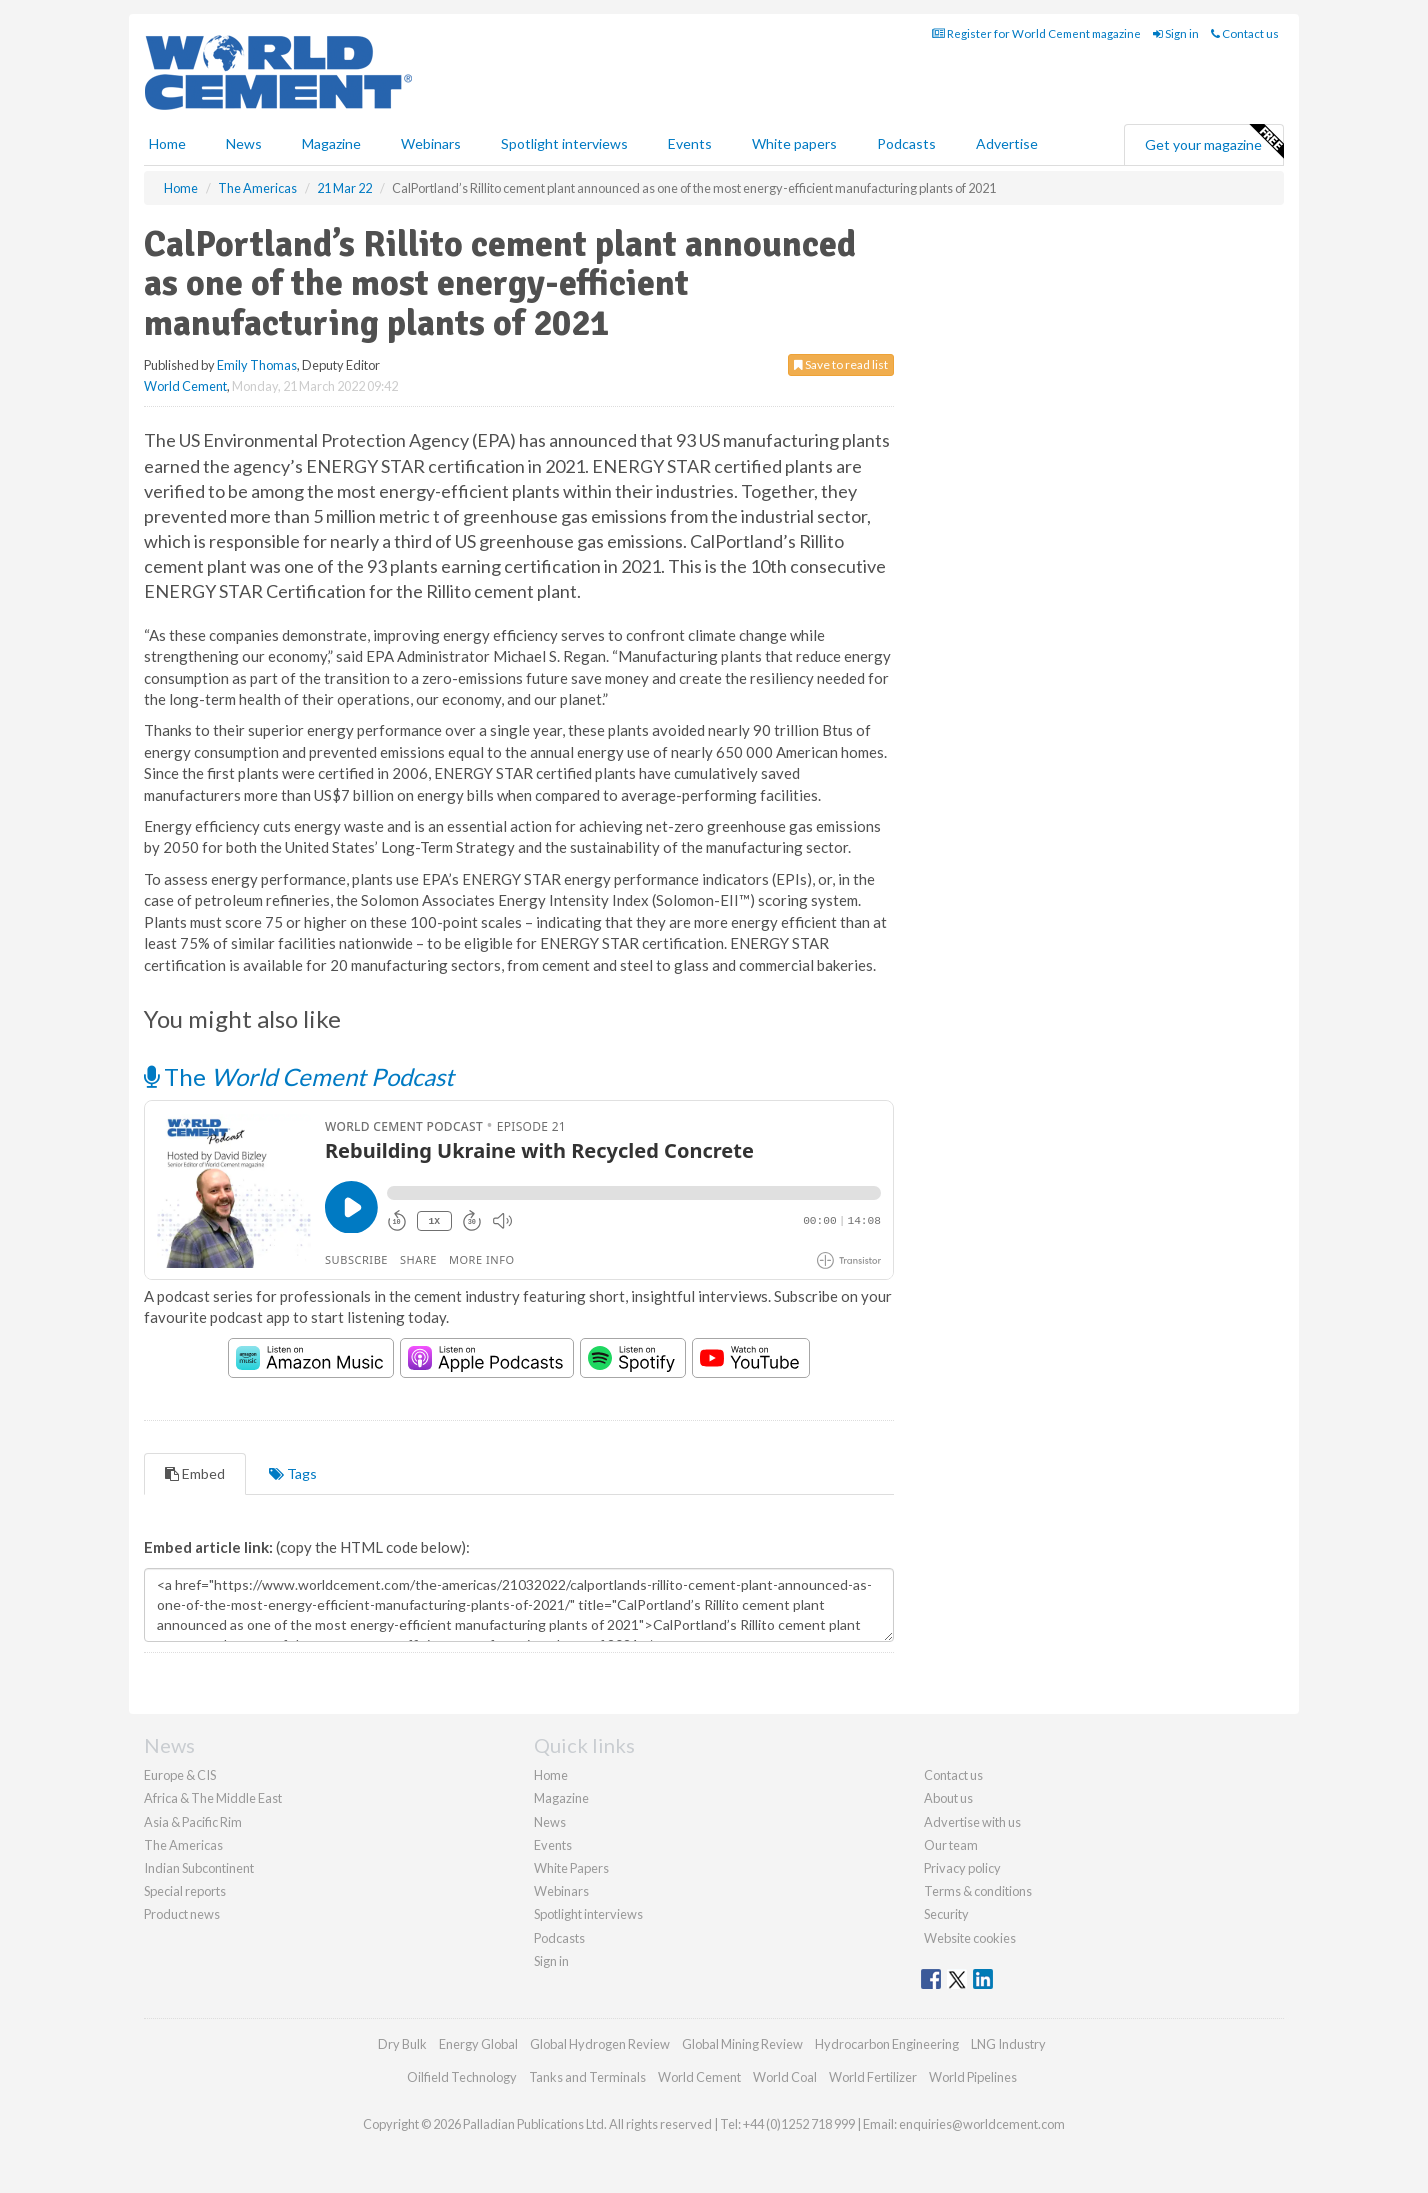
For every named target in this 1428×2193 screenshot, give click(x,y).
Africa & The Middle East (213, 1798)
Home (167, 143)
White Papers (571, 1868)
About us (948, 1798)
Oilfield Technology (462, 2077)
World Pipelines (973, 2077)
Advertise (1007, 143)
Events (690, 143)
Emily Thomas (257, 365)
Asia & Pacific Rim (193, 1822)
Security (946, 1914)
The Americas (183, 1845)
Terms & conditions (978, 1891)
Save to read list (841, 364)
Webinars (431, 143)
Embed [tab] (195, 1473)
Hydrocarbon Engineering (887, 2044)
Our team (951, 1845)
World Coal (785, 2077)
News (550, 1822)
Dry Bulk (402, 2044)
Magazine (331, 143)
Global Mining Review (742, 2044)
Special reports (185, 1891)
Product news (182, 1914)
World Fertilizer (873, 2077)
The (299, 1076)
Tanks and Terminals (587, 2077)
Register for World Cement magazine (1036, 33)
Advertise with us (972, 1822)
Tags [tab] (293, 1473)
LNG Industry (1008, 2044)
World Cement (185, 386)
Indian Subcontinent (199, 1868)
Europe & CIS (180, 1775)
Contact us (1245, 33)
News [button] (244, 143)
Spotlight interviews (564, 143)
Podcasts (906, 143)
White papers (794, 143)
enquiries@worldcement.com (982, 2124)
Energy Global (478, 2044)
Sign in (1176, 33)
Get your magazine (1214, 142)
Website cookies (970, 1938)
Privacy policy (962, 1868)
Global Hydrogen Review (600, 2044)
